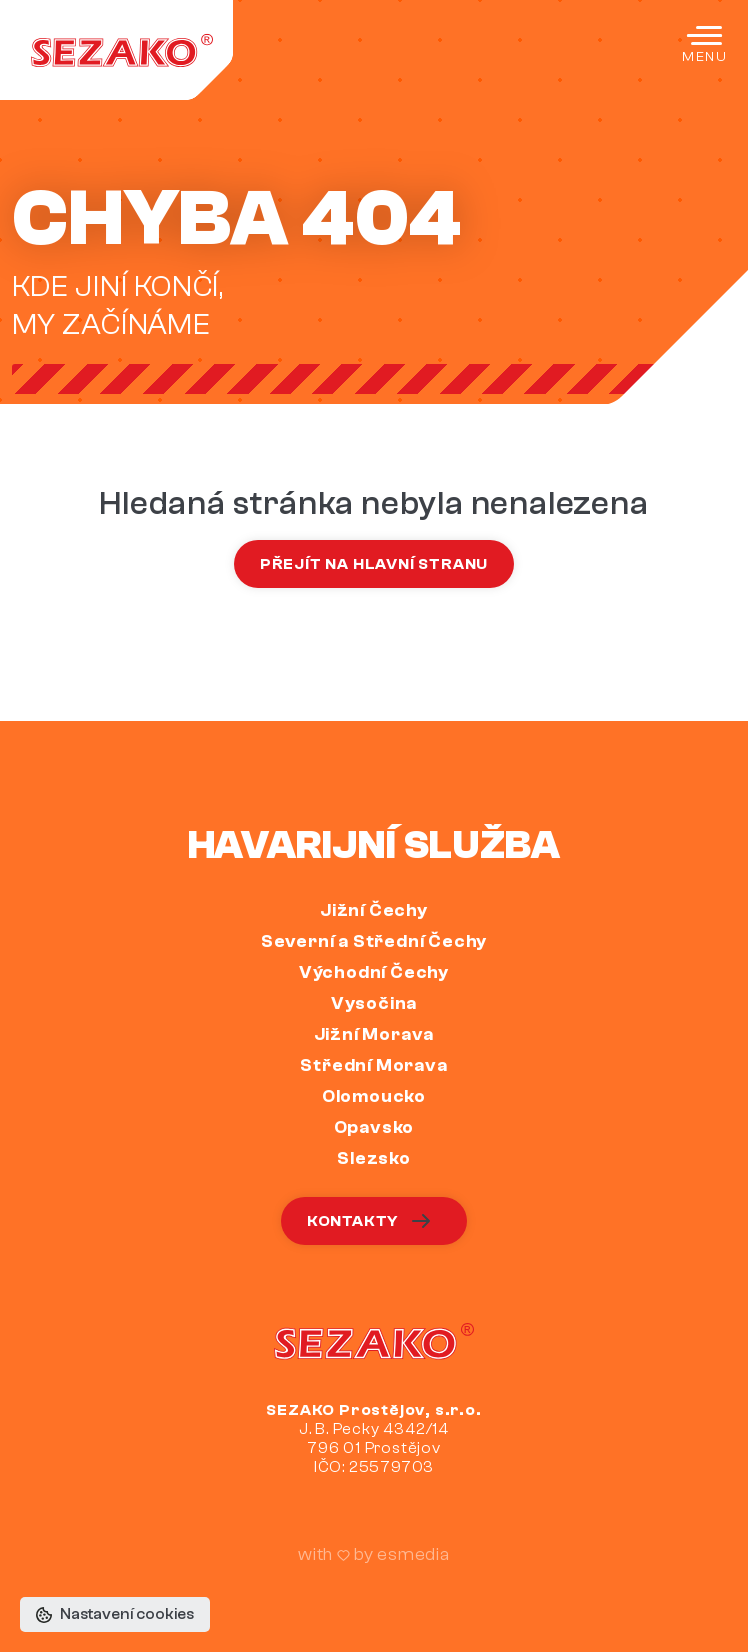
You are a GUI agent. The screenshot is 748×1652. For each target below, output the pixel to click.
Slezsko (374, 1158)
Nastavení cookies (115, 1614)
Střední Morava (373, 1065)
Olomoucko (374, 1096)
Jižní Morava (374, 1034)
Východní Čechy (374, 972)
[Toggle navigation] (704, 44)
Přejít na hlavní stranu (374, 564)
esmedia (413, 1554)
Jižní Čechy (374, 910)
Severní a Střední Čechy (374, 941)
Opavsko (374, 1127)
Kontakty (370, 1221)
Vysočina (374, 1003)
